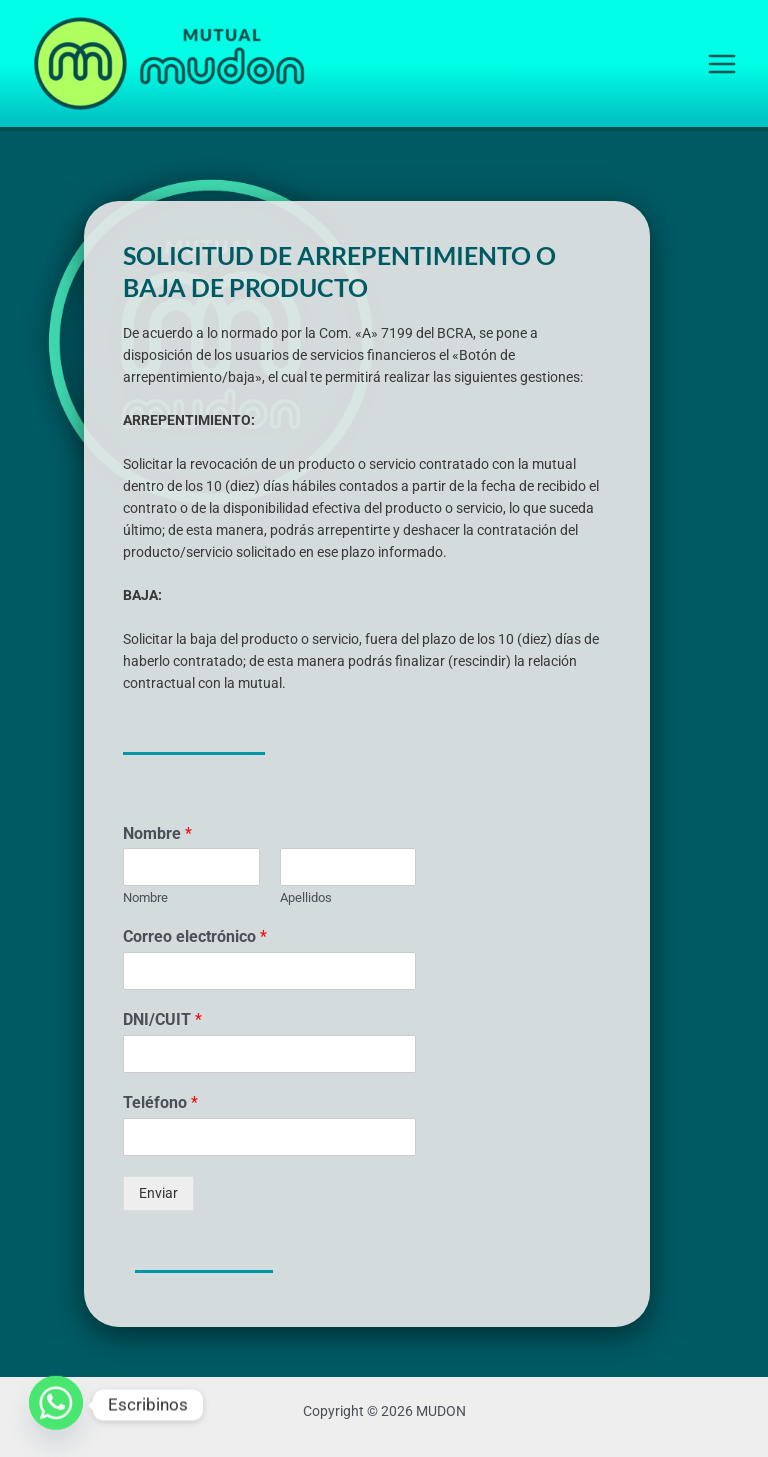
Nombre (157, 833)
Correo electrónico (195, 936)
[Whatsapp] (56, 1405)
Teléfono (160, 1102)
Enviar (158, 1193)
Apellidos (306, 897)
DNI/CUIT (162, 1019)
